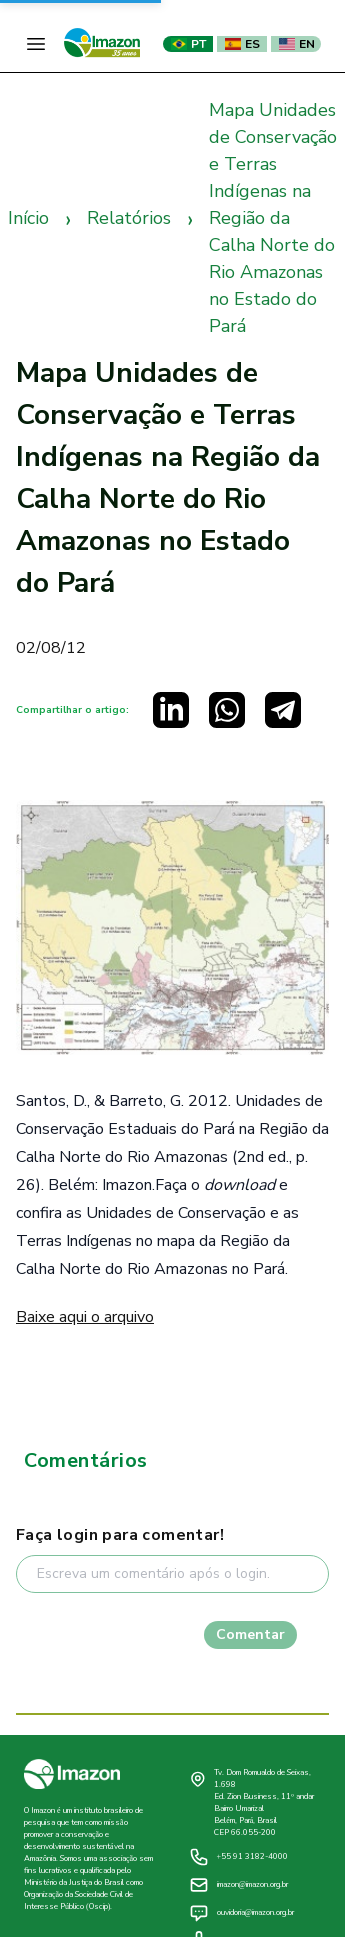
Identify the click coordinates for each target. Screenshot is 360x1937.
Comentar (250, 1634)
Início (28, 218)
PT (188, 44)
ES (242, 44)
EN (297, 44)
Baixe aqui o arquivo (85, 1317)
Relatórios (129, 218)
